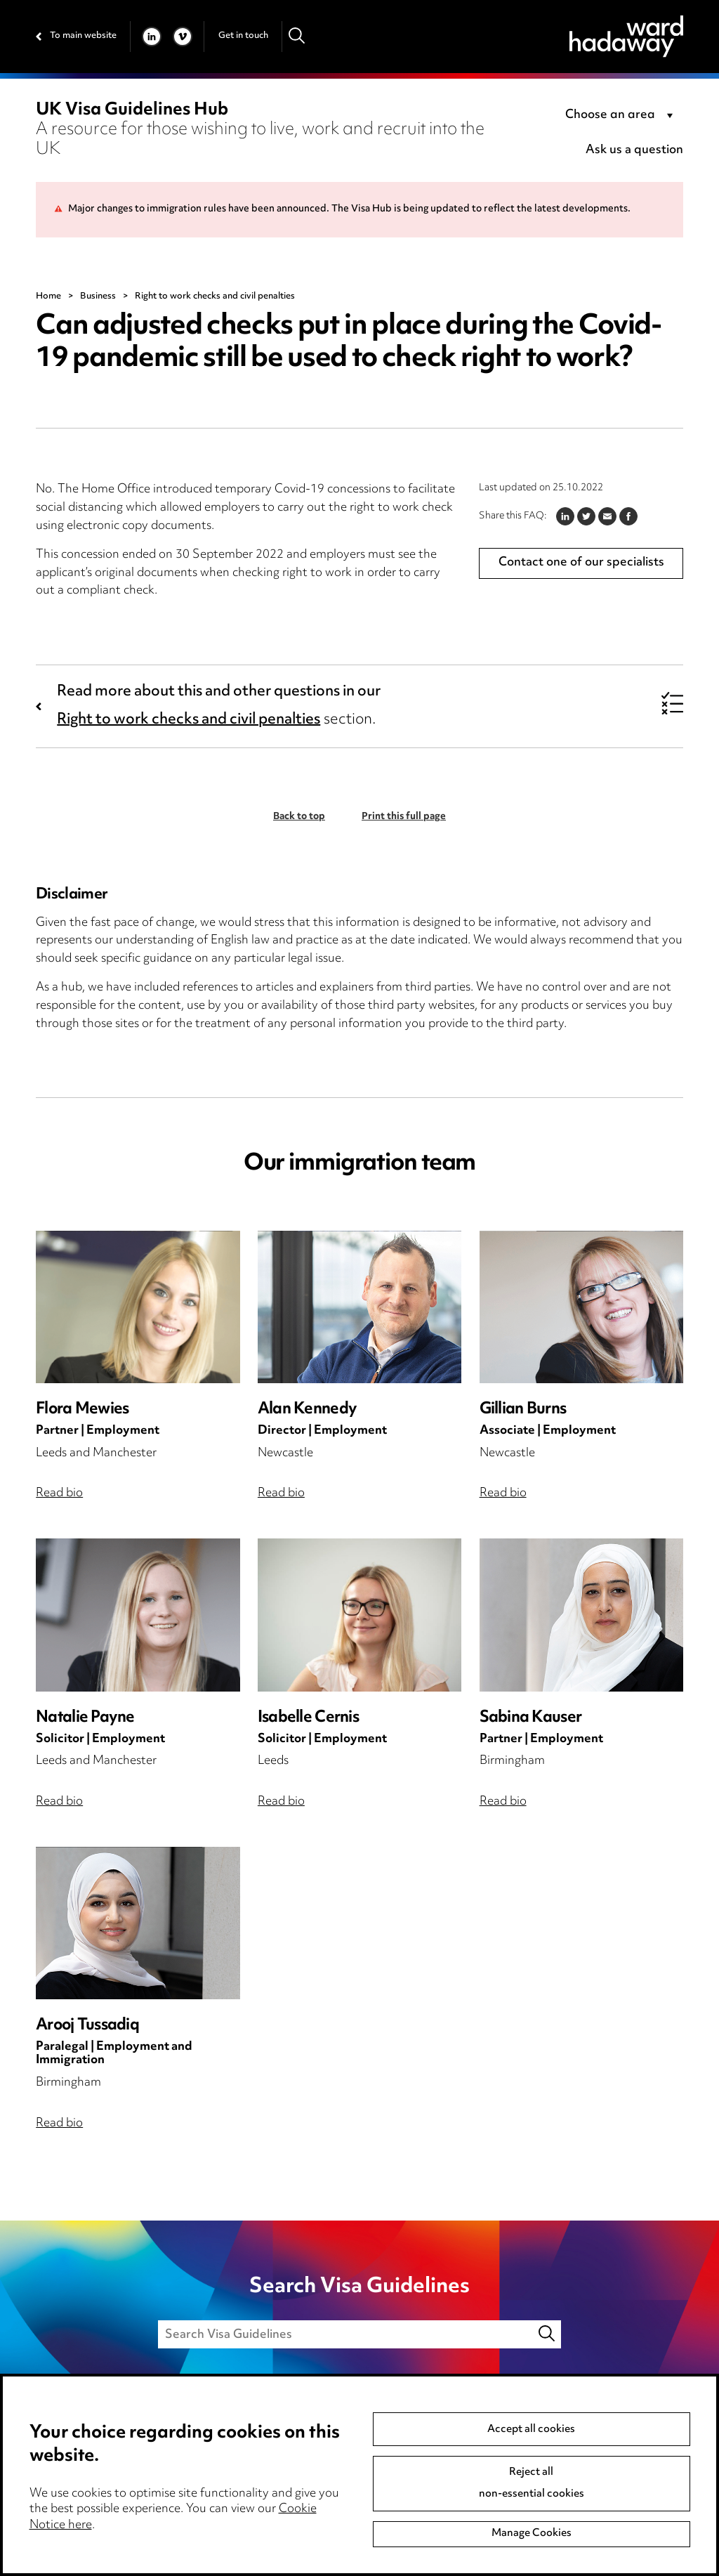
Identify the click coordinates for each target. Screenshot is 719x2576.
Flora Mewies (82, 1409)
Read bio (59, 1493)
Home (48, 296)
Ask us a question (634, 150)
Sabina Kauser (530, 1718)
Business (98, 296)
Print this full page (404, 817)
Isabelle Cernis (308, 1718)
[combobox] (621, 116)
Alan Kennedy (307, 1409)
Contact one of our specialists (581, 563)
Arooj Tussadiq (87, 2025)
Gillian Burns (523, 1409)
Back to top (299, 817)
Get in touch (243, 36)
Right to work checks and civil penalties (188, 720)
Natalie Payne (85, 1718)
